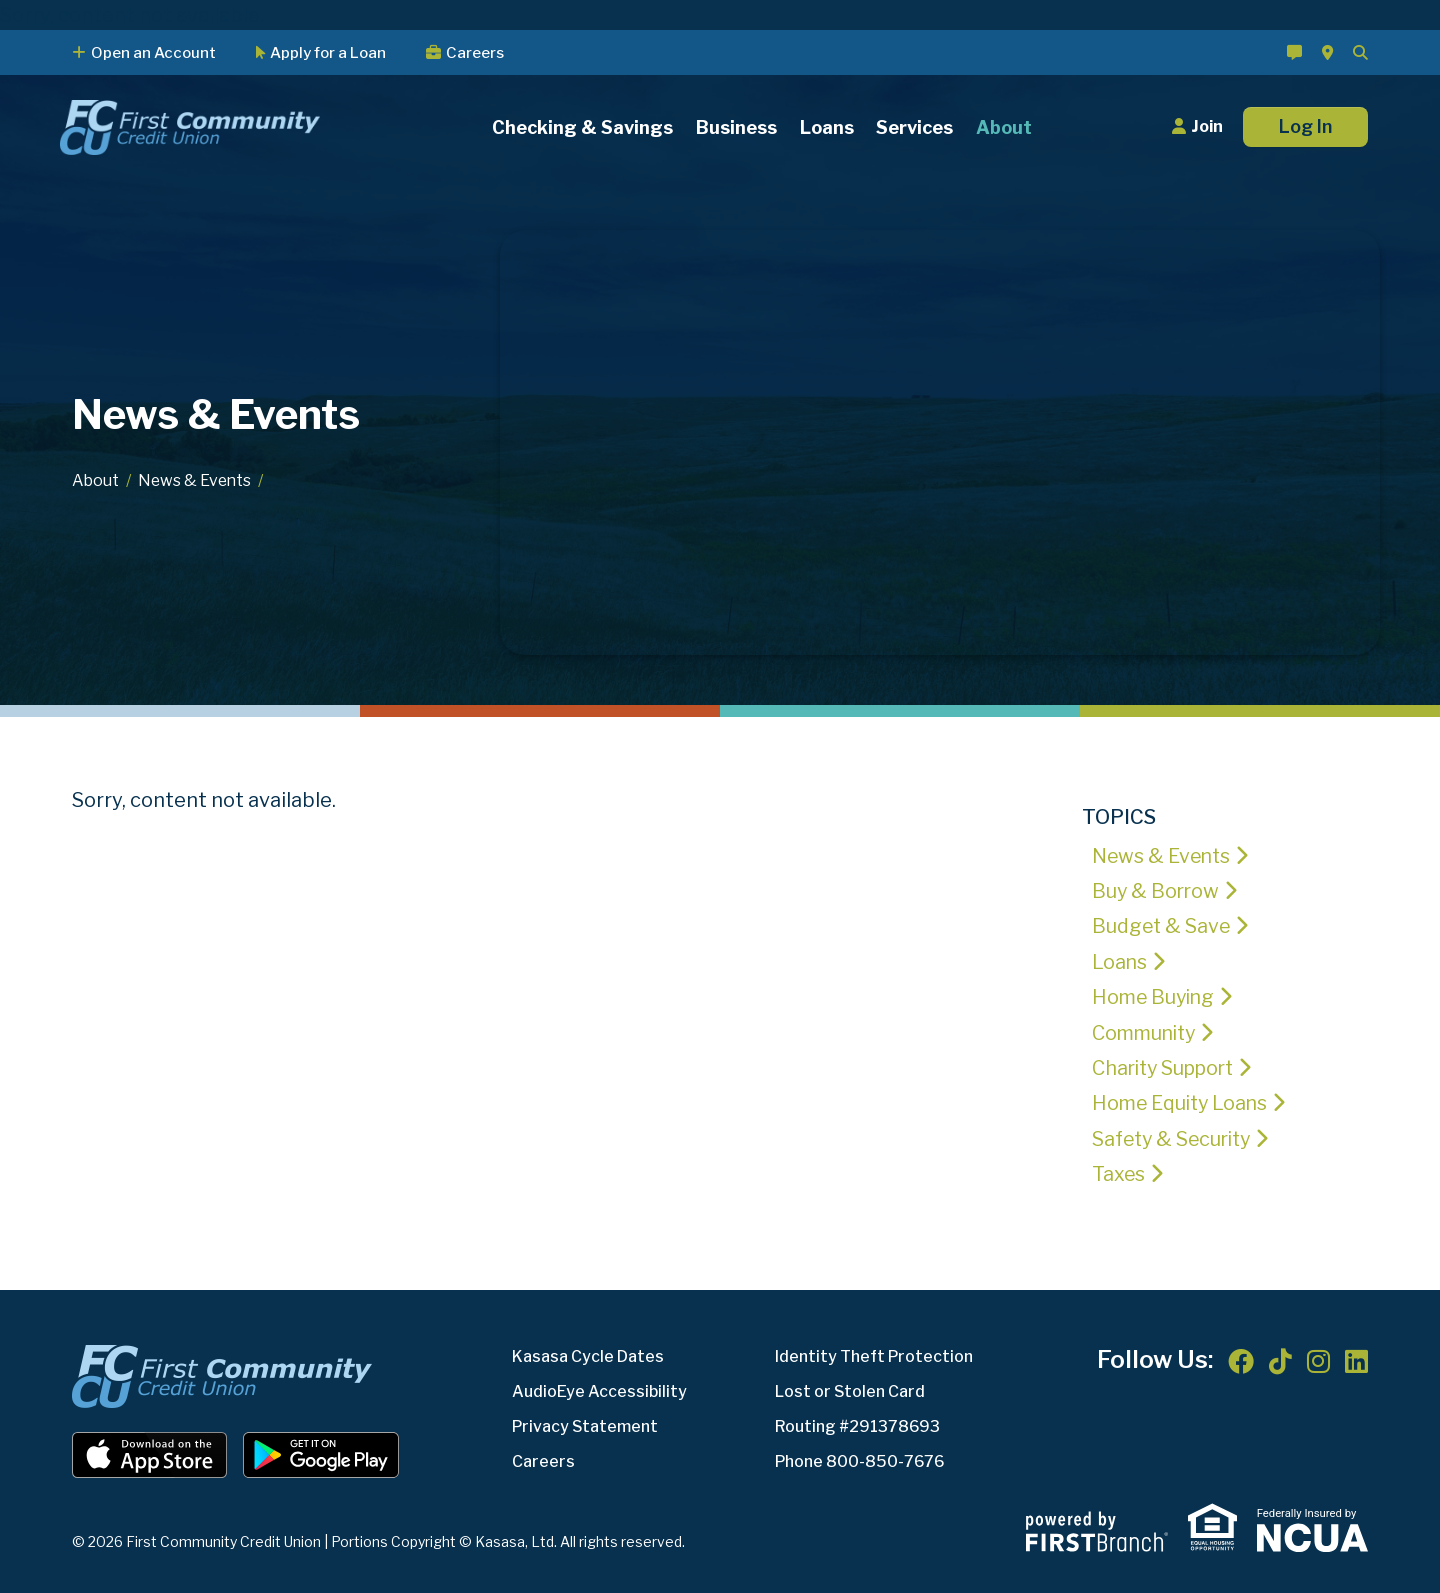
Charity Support (1168, 1066)
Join (1207, 126)
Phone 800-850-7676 (861, 1457)
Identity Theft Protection (874, 1352)
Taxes (1119, 1171)
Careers (475, 53)
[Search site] (1360, 52)
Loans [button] (827, 127)
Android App (321, 1451)
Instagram (1318, 1357)
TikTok (1280, 1357)
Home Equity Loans (1184, 1101)
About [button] (1004, 127)
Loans (1120, 961)
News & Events (197, 480)
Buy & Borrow (1157, 891)
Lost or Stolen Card (850, 1387)
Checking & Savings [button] (582, 127)
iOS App (150, 1451)
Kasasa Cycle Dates (588, 1352)
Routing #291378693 (858, 1422)
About (96, 480)
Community (1148, 1031)
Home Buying (1156, 996)
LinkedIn (1356, 1357)
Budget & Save (1162, 926)
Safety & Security (1175, 1136)
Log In (1305, 126)
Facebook (1241, 1357)
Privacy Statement (586, 1422)
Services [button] (914, 127)
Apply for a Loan (328, 53)
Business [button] (736, 127)
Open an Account (153, 53)
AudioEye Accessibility (599, 1387)
